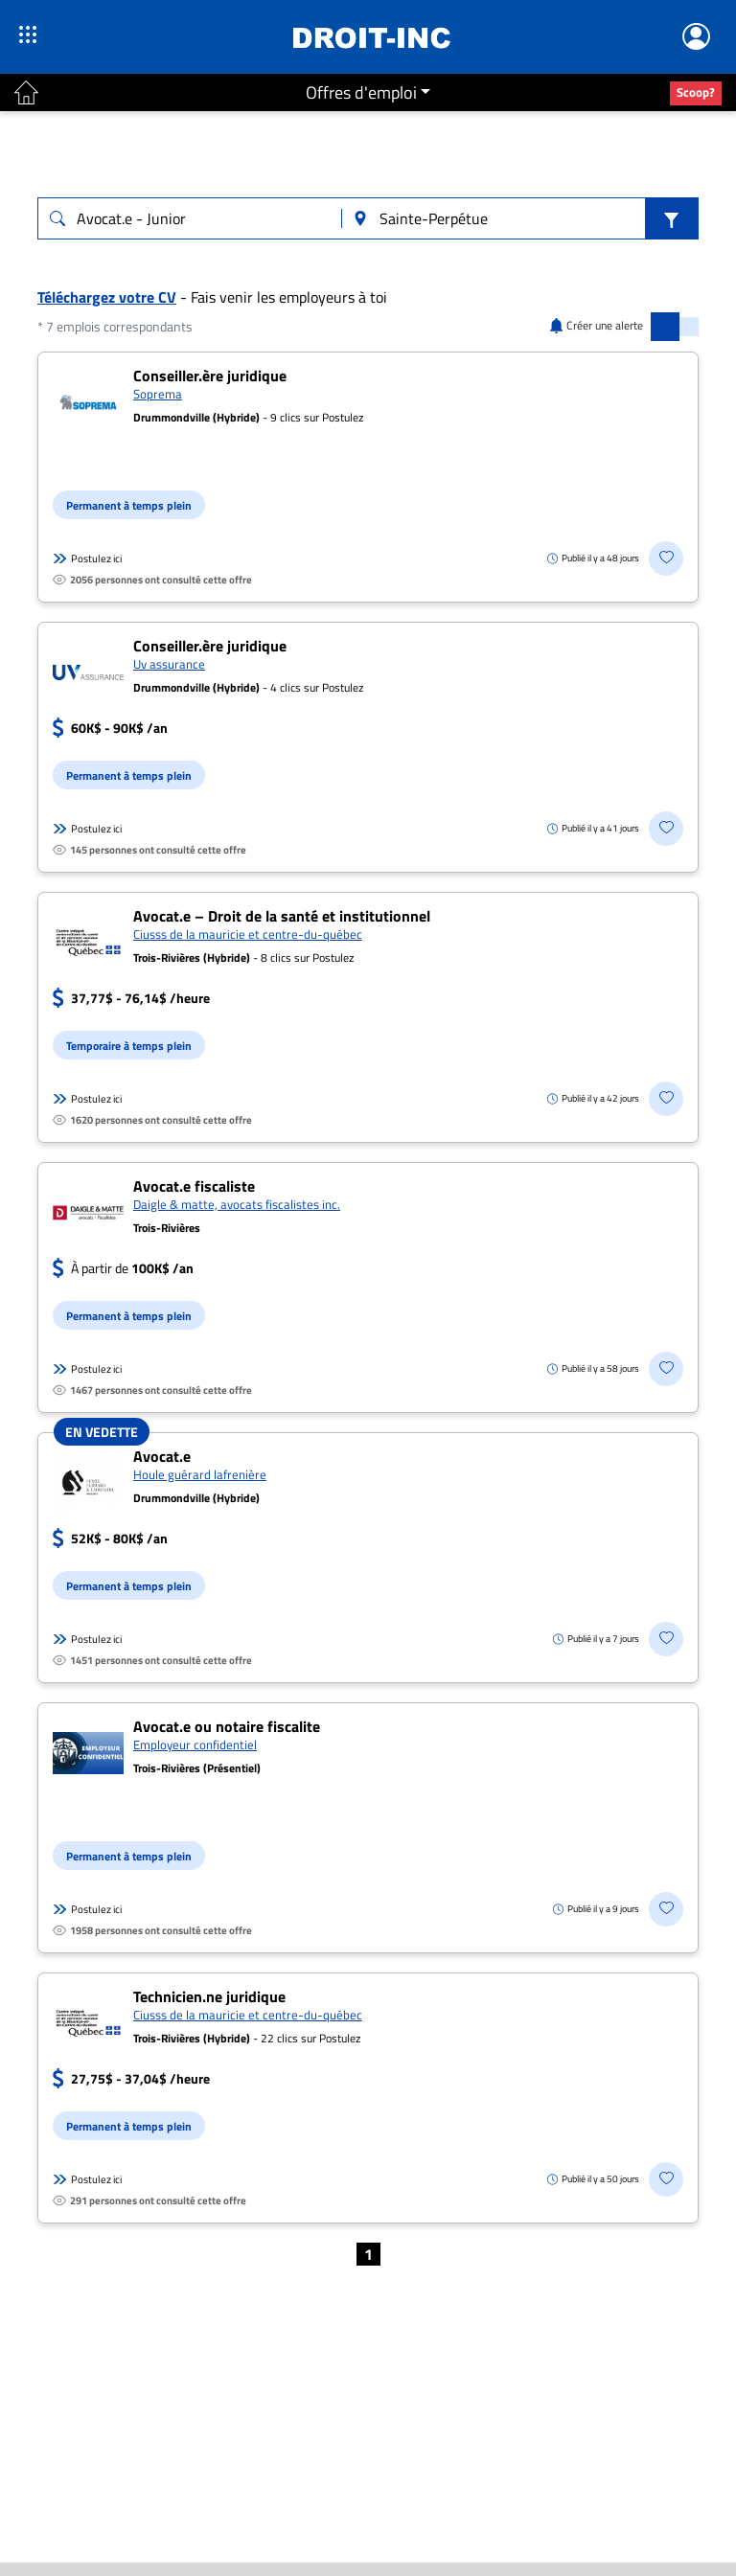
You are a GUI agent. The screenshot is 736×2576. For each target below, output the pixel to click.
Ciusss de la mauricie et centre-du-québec (247, 934)
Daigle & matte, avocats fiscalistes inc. (236, 1204)
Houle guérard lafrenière (199, 1474)
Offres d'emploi (361, 92)
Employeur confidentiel (195, 1744)
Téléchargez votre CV (106, 296)
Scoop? (696, 92)
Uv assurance (169, 663)
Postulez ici (87, 558)
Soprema (157, 393)
